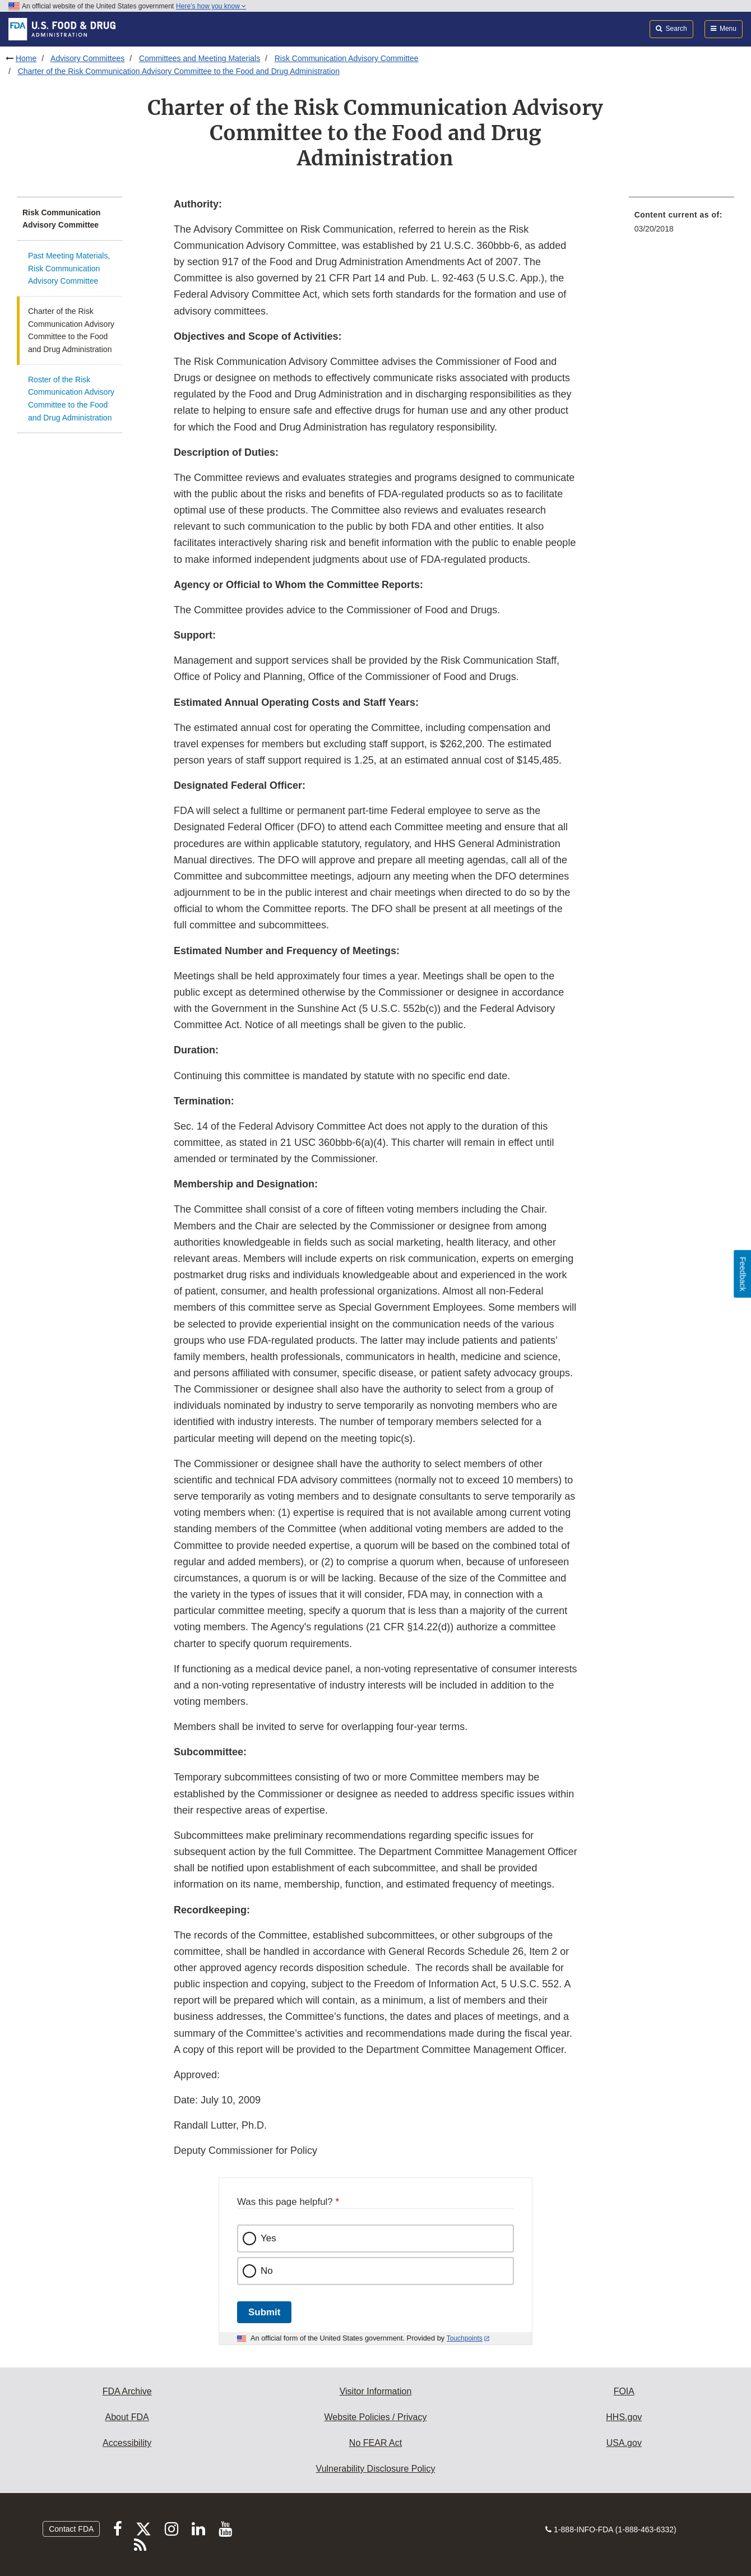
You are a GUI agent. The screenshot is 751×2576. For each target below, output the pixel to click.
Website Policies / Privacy (375, 2417)
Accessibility (127, 2443)
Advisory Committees (87, 58)
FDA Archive (127, 2391)
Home (26, 58)
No (267, 2270)
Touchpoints (465, 2338)
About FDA (127, 2417)
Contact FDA (71, 2528)
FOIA (624, 2391)
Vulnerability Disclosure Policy (375, 2468)
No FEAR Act (375, 2443)
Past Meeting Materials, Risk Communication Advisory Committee (69, 268)
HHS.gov (624, 2417)
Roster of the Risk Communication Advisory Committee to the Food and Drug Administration (71, 398)
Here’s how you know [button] (211, 6)
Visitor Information (376, 2391)
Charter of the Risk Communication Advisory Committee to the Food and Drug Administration (179, 71)
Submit (264, 2312)
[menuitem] (681, 225)
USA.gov (624, 2443)
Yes (268, 2238)
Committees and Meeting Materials (199, 58)
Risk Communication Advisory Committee (347, 58)
